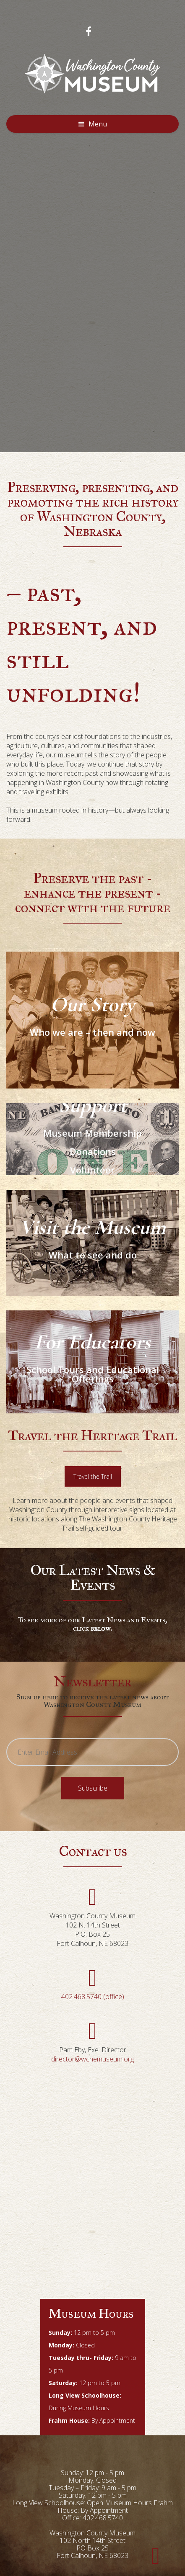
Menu (98, 124)
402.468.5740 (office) (92, 1996)
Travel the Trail (92, 1476)
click (92, 1628)
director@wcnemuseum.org (92, 2059)
